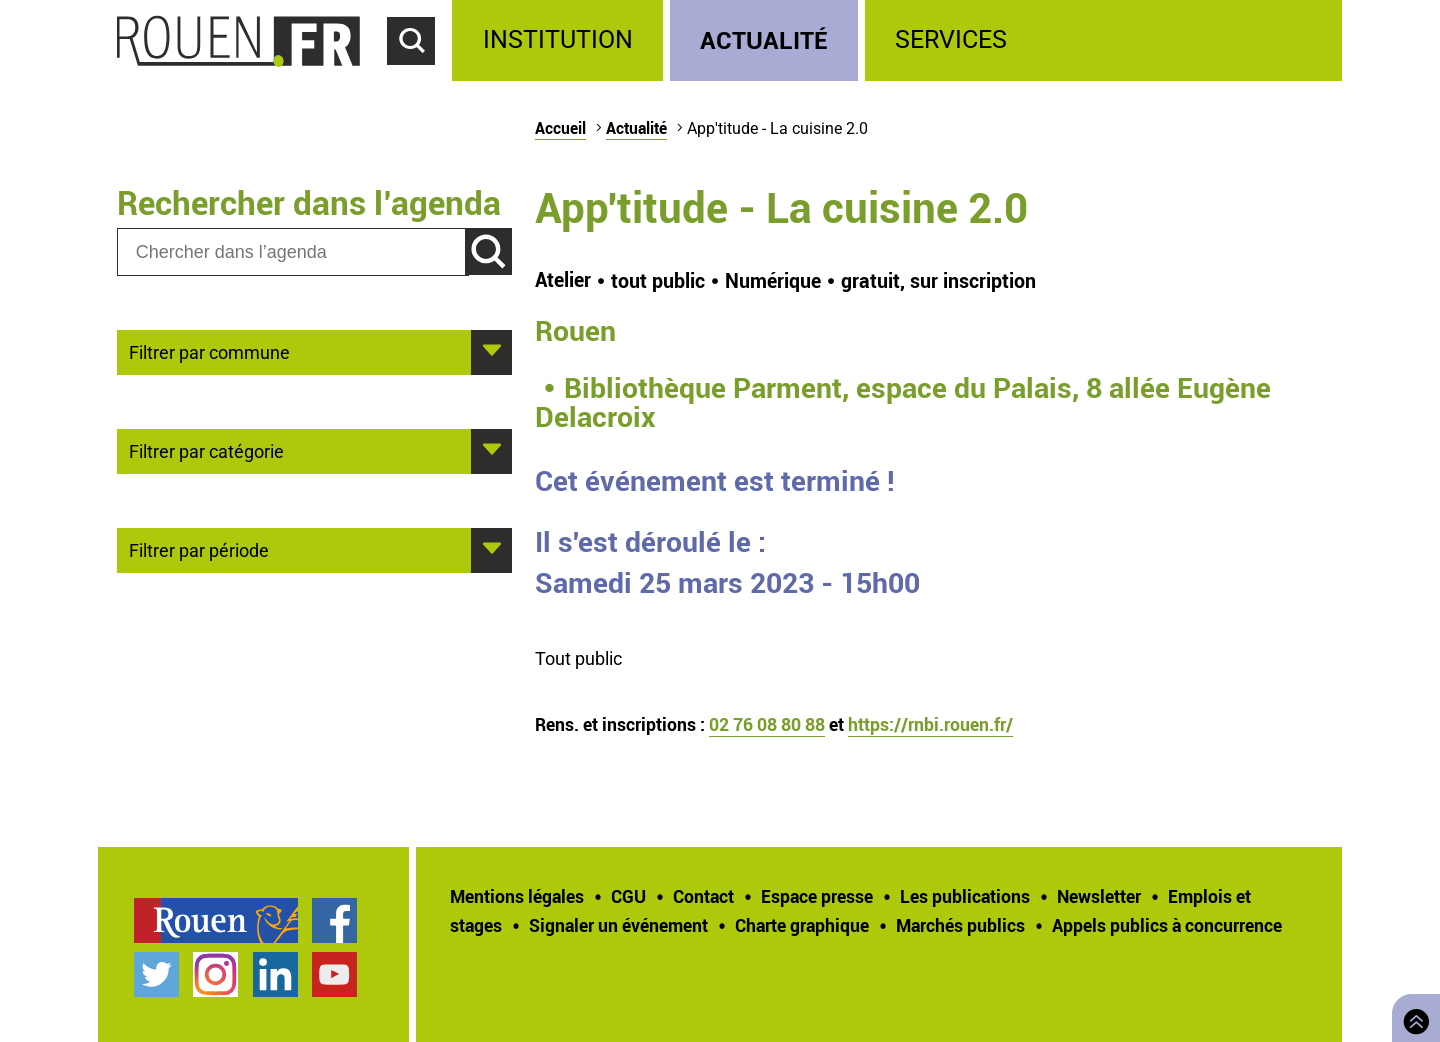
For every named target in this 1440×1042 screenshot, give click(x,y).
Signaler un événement (618, 925)
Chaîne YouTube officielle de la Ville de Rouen (334, 974)
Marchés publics (960, 925)
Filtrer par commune (209, 351)
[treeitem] (560, 40)
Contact (703, 896)
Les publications (965, 896)
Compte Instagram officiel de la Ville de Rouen (215, 974)
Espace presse (817, 896)
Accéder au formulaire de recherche (420, 76)
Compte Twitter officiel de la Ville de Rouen (156, 974)
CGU (628, 896)
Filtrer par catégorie (206, 450)
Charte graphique (802, 925)
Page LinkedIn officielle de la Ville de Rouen (275, 974)
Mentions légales (517, 896)
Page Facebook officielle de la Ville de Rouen (334, 920)
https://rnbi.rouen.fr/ (930, 724)
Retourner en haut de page (1412, 1015)
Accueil (560, 128)
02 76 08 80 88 (767, 724)
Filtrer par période (199, 549)
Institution (558, 39)
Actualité (764, 39)
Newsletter (1099, 896)
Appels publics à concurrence (1167, 925)
